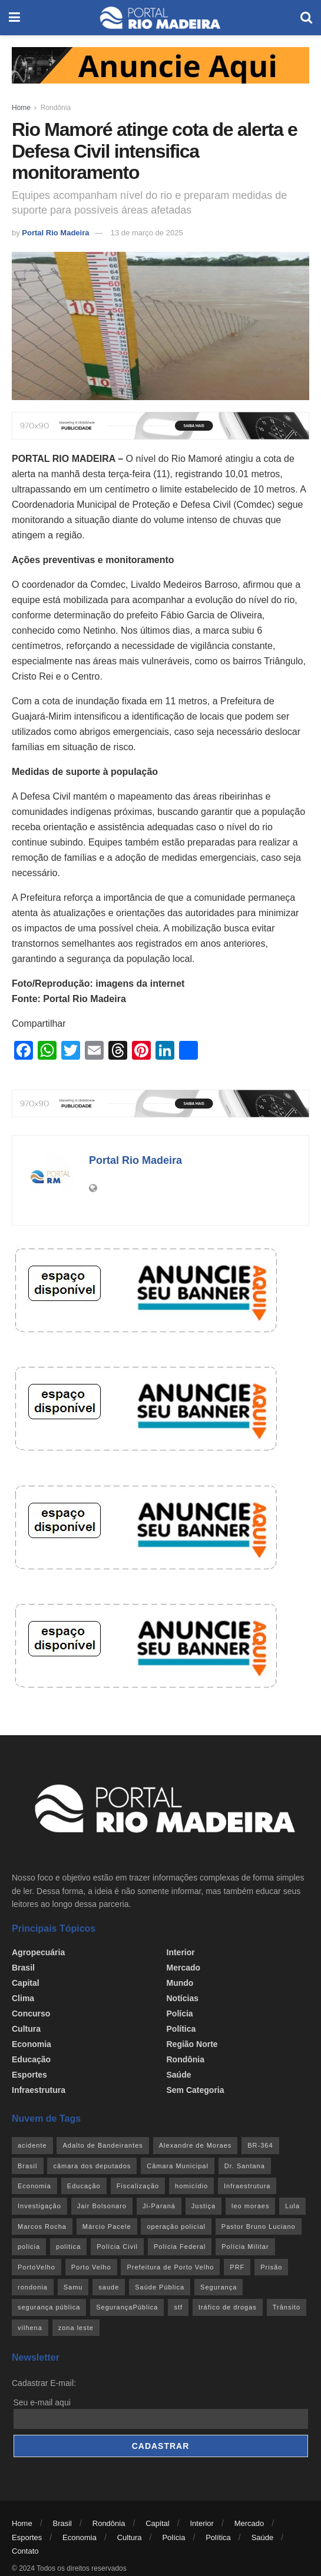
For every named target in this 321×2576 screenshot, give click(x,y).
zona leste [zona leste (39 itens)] (76, 2327)
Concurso (31, 2013)
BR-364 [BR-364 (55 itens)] (260, 2145)
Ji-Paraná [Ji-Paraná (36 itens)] (159, 2205)
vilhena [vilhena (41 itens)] (30, 2327)
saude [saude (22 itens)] (108, 2287)
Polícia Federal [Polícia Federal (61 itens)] (180, 2246)
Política (181, 2028)
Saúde (179, 2074)
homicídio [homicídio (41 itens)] (191, 2185)
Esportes (29, 2074)
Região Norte (192, 2044)
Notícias (182, 1998)
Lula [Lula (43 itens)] (292, 2205)
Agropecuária (38, 1952)
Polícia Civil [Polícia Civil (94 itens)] (117, 2246)
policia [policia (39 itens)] (29, 2246)
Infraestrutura (38, 2090)
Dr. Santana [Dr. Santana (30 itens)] (244, 2165)
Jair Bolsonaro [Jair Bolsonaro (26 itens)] (102, 2205)
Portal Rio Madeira (55, 232)
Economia (31, 2044)
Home (21, 108)
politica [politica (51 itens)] (68, 2246)
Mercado (184, 1967)
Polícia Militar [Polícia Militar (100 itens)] (245, 2246)
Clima (23, 1998)
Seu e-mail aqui (42, 2402)
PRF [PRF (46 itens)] (237, 2267)
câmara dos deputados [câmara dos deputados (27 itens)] (92, 2165)
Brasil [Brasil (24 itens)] (28, 2165)
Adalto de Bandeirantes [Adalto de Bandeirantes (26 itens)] (102, 2145)
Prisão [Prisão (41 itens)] (271, 2267)
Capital (25, 1983)
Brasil (23, 1967)
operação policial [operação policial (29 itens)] (176, 2226)
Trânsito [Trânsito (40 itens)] (286, 2307)
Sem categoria (195, 2090)
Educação (31, 2059)
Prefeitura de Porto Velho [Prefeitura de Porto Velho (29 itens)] (170, 2267)
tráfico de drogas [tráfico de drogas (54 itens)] (227, 2307)
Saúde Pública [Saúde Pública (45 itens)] (159, 2287)
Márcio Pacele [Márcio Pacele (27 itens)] (106, 2226)
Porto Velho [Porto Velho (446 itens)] (91, 2267)
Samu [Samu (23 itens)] (73, 2287)
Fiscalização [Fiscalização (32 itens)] (138, 2185)
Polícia (180, 2013)
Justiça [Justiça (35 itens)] (203, 2205)
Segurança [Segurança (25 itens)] (218, 2287)
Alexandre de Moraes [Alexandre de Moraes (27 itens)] (195, 2145)
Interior (181, 1952)
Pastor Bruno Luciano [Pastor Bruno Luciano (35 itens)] (258, 2226)
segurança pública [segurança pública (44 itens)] (49, 2307)
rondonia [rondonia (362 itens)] (33, 2287)
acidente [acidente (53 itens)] (32, 2145)
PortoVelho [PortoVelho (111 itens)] (36, 2267)
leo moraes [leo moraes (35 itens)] (250, 2205)
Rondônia (56, 108)
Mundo (180, 1983)
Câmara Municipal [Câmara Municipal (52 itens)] (178, 2165)
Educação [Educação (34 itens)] (84, 2185)
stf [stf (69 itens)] (178, 2307)
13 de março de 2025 (147, 232)
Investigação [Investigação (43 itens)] (39, 2205)
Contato (25, 2551)
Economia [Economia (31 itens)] (34, 2185)
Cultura (26, 2028)
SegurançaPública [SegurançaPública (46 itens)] (127, 2307)
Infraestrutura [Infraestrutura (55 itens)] (247, 2185)
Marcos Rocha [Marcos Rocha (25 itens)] (42, 2226)
